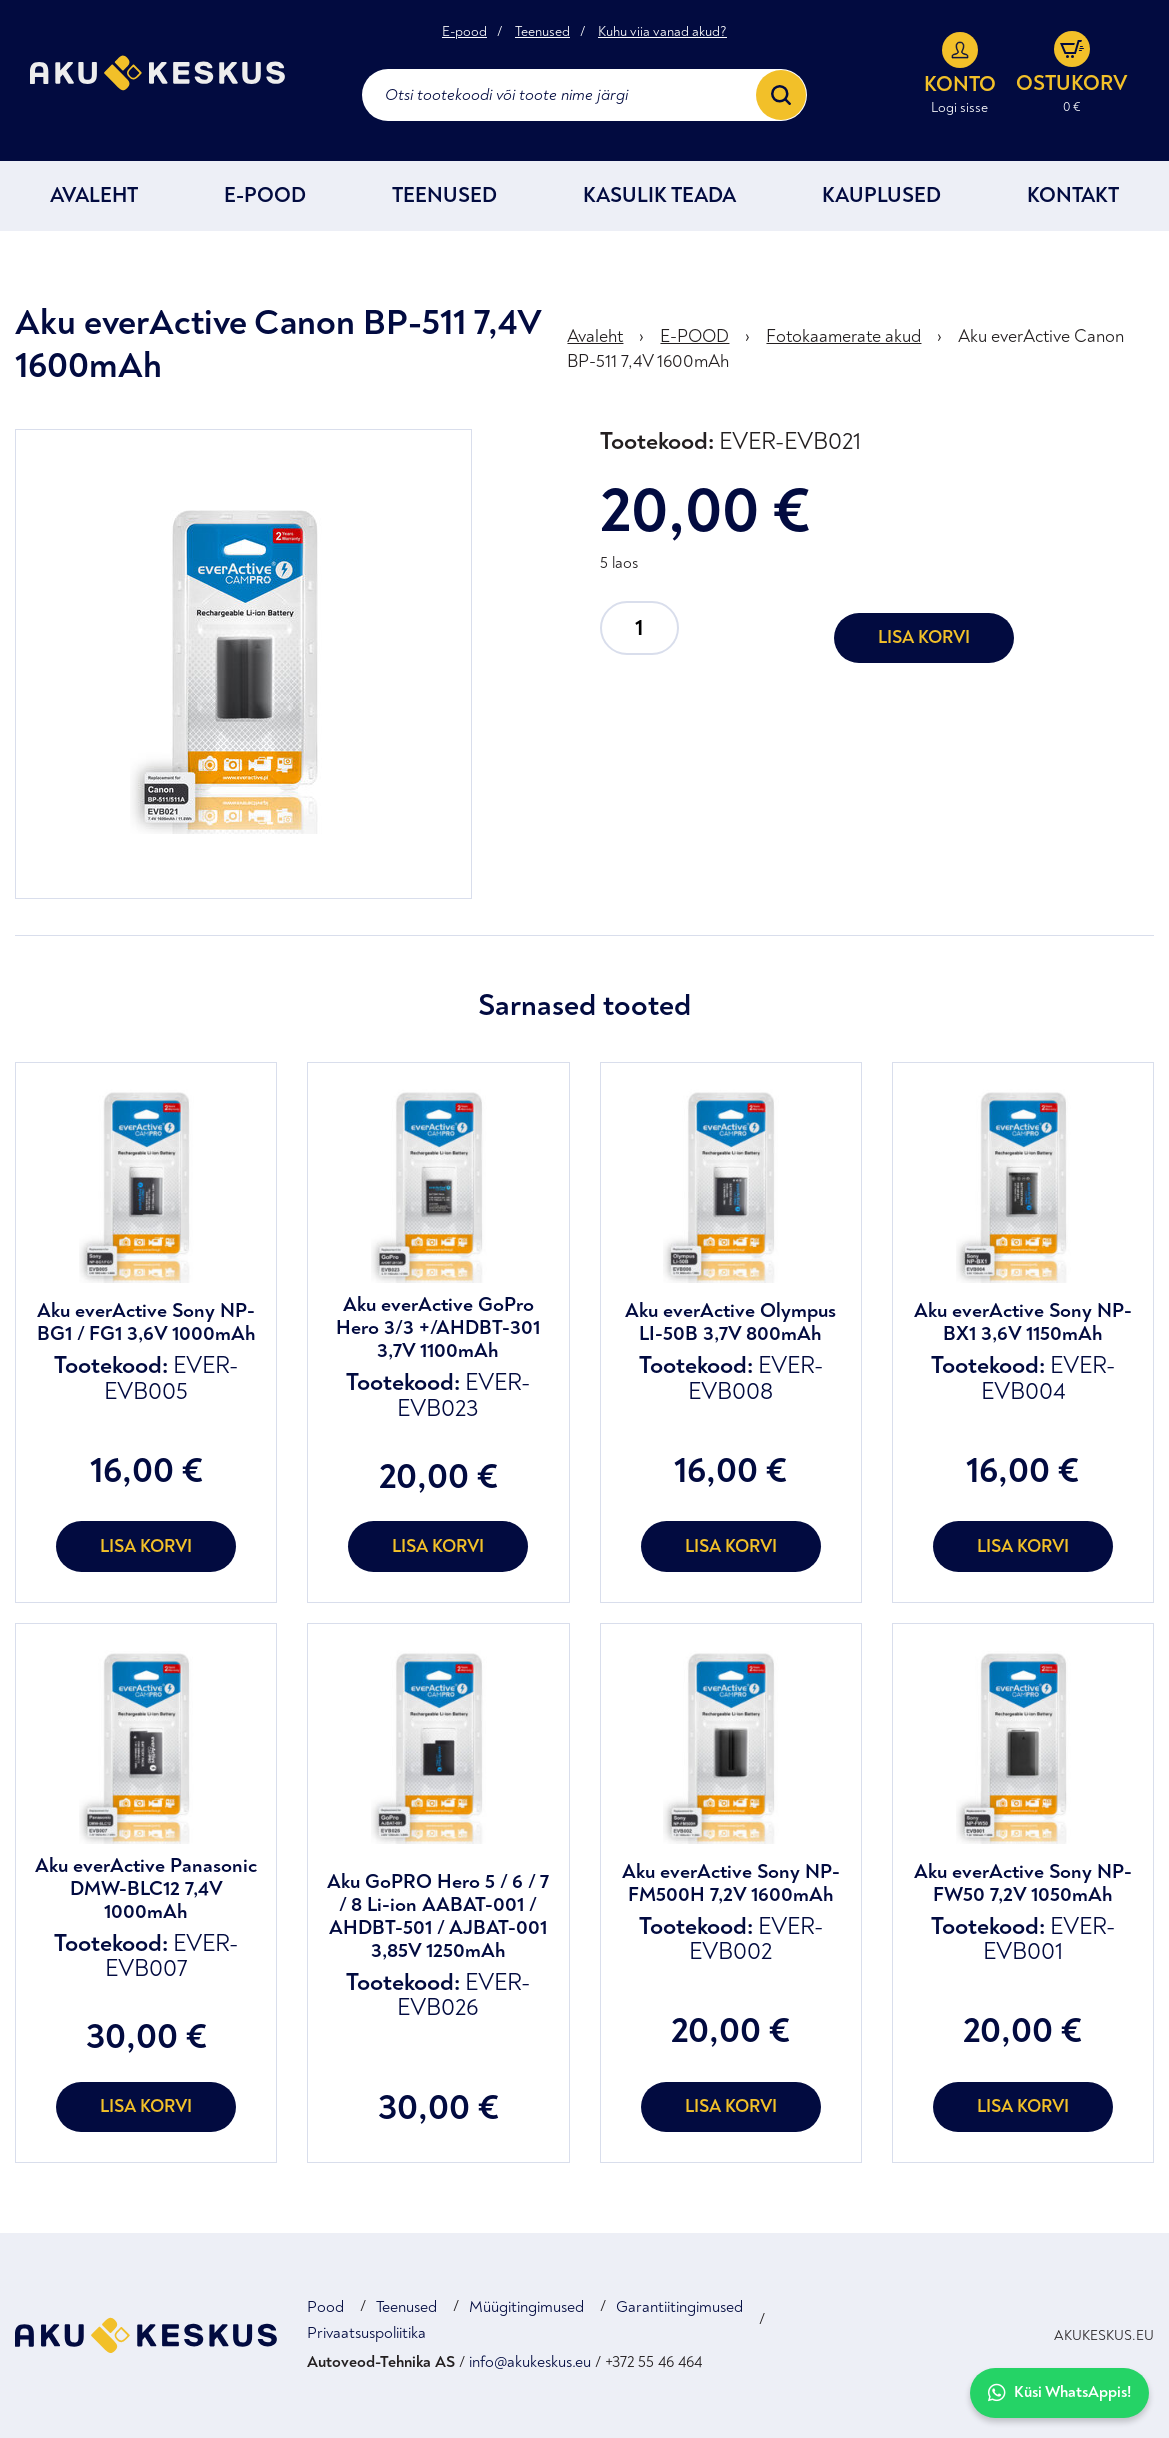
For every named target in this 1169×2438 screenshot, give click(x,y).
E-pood (464, 32)
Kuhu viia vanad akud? (662, 32)
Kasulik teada (659, 195)
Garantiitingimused (679, 2307)
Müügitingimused (526, 2307)
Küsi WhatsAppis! (1059, 2392)
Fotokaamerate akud (843, 336)
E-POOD (265, 195)
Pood (325, 2307)
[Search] (781, 95)
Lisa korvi (924, 637)
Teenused (542, 32)
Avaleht (94, 195)
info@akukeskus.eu (530, 2362)
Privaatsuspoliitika (366, 2333)
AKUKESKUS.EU (1104, 2335)
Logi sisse (959, 108)
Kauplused (881, 195)
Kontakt (1073, 195)
